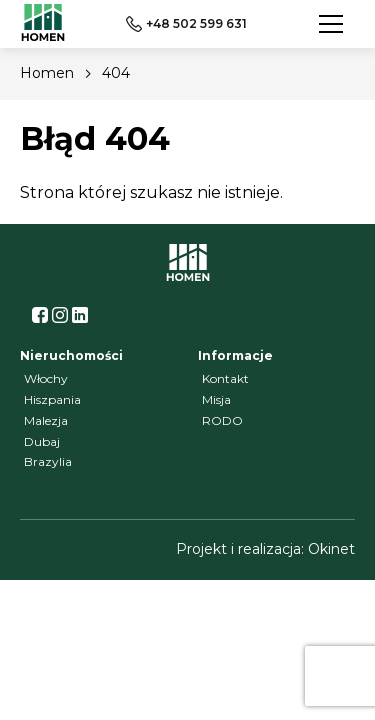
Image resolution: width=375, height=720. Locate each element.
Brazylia (48, 461)
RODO (222, 420)
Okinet (331, 549)
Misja (216, 399)
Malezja (46, 420)
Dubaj (42, 441)
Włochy (46, 378)
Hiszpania (52, 399)
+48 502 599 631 (186, 24)
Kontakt (225, 378)
